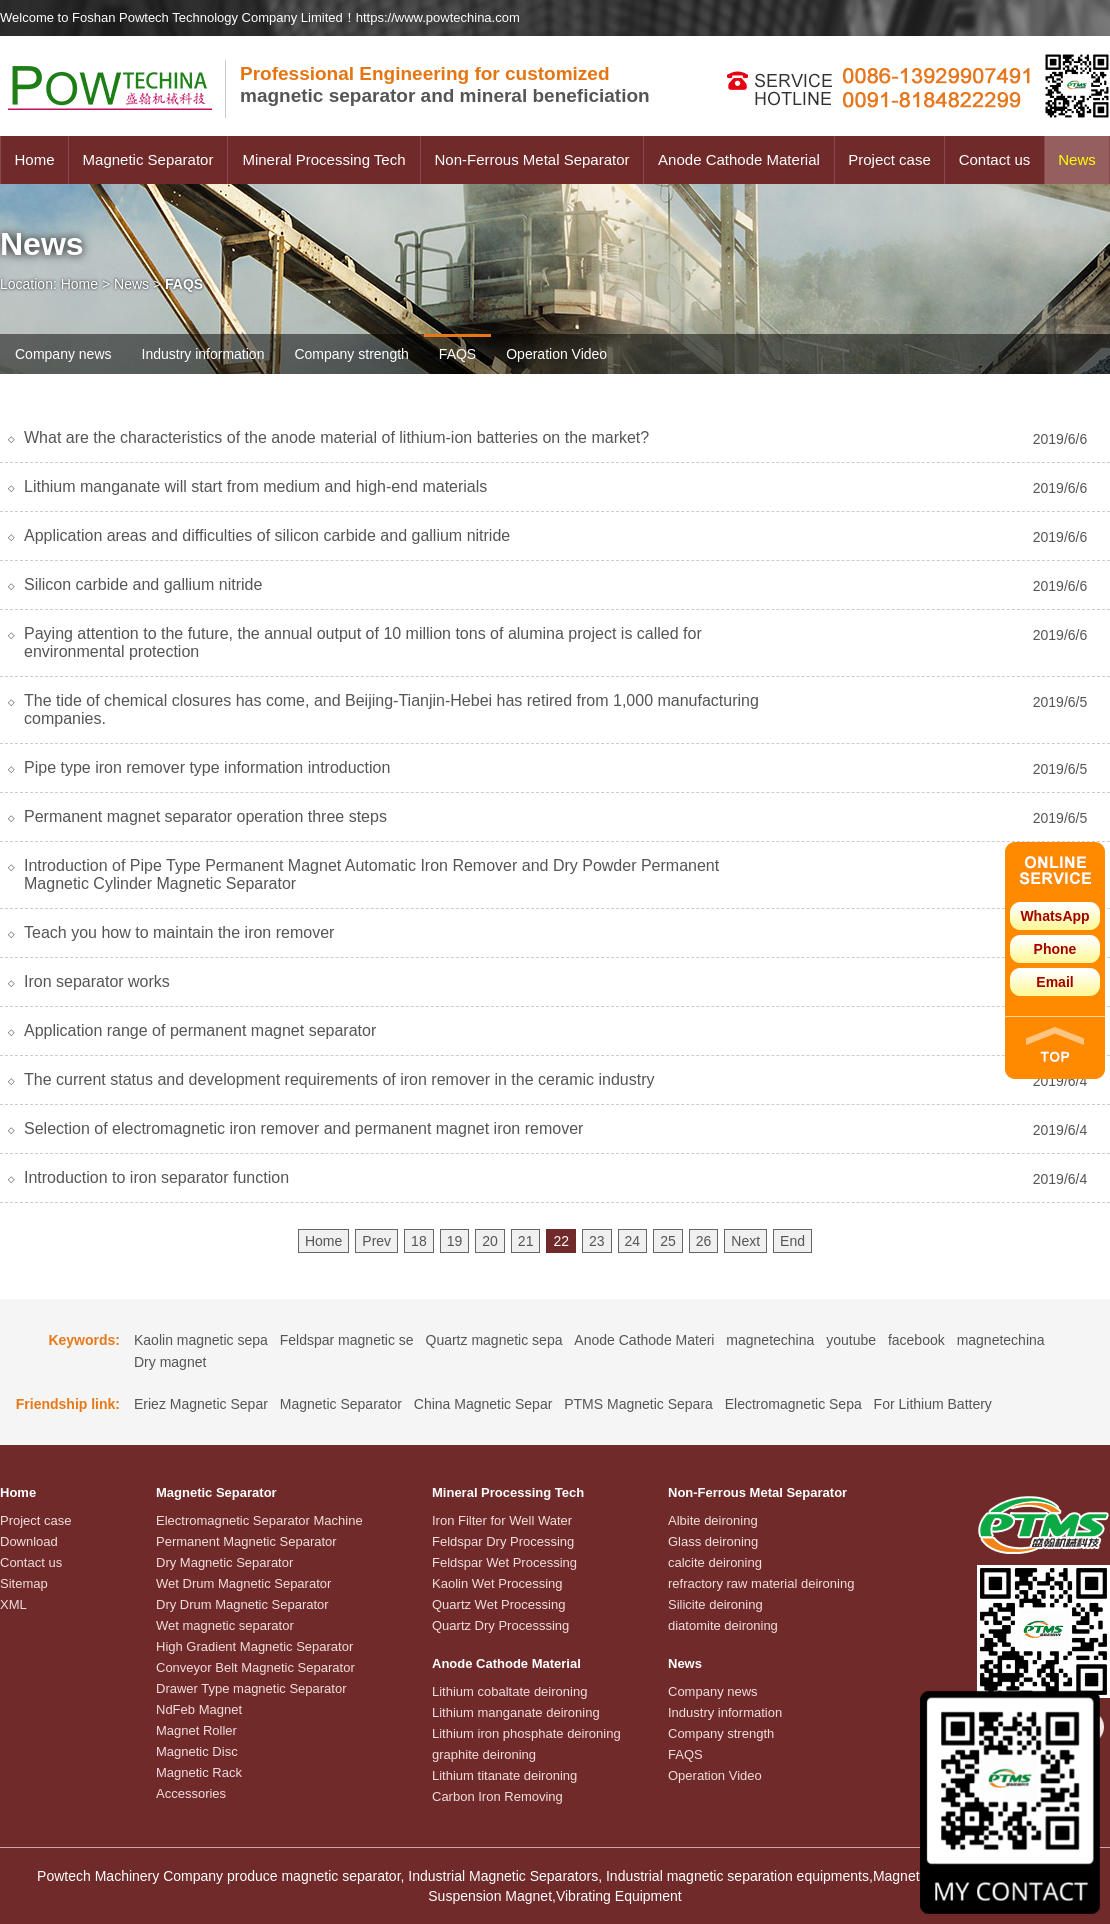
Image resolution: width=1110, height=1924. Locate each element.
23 (597, 1241)
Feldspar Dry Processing (503, 1541)
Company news (63, 354)
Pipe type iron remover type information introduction (207, 767)
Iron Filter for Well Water (502, 1520)
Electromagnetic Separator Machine (259, 1520)
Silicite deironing (715, 1604)
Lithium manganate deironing (516, 1712)
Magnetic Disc (197, 1751)
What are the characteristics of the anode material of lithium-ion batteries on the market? (336, 437)
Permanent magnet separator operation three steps (205, 816)
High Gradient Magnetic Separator (254, 1646)
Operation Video (556, 354)
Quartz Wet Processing (498, 1604)
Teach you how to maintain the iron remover (179, 932)
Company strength (351, 354)
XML (13, 1604)
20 (490, 1241)
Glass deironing (713, 1541)
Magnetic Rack (199, 1772)
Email (1054, 982)
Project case (889, 159)
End (792, 1241)
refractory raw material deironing (761, 1583)
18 (419, 1241)
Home (34, 159)
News (1077, 159)
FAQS (457, 354)
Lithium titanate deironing (504, 1775)
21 (526, 1241)
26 (704, 1241)
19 (455, 1241)
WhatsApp (1054, 916)
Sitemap (24, 1583)
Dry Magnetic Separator (224, 1562)
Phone (1055, 949)
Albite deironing (713, 1520)
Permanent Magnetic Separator (246, 1541)
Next (745, 1241)
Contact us (995, 159)
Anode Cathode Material (739, 159)
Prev (376, 1241)
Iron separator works (97, 981)
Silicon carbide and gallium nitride (143, 584)
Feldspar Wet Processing (504, 1562)
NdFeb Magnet (199, 1709)
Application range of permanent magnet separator (200, 1030)
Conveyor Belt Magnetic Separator (255, 1667)
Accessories (191, 1793)
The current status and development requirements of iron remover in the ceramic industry (339, 1079)
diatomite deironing (723, 1625)
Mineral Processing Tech (323, 159)
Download (29, 1541)
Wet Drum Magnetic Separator (243, 1583)
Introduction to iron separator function (156, 1177)
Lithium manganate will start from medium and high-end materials (255, 486)
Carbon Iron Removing (497, 1796)
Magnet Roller (196, 1730)
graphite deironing (484, 1754)
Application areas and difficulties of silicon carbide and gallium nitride (267, 535)
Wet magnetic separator (225, 1625)
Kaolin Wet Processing (497, 1583)
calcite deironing (715, 1562)
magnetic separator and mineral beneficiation (445, 84)
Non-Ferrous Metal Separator (531, 159)
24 (633, 1241)
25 (668, 1241)
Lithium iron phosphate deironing (526, 1733)
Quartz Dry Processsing (500, 1625)
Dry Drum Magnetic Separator (242, 1604)
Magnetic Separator (148, 159)
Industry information (203, 354)
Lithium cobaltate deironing (509, 1691)
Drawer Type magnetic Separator (251, 1688)
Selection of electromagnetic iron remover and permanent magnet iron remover (303, 1128)
